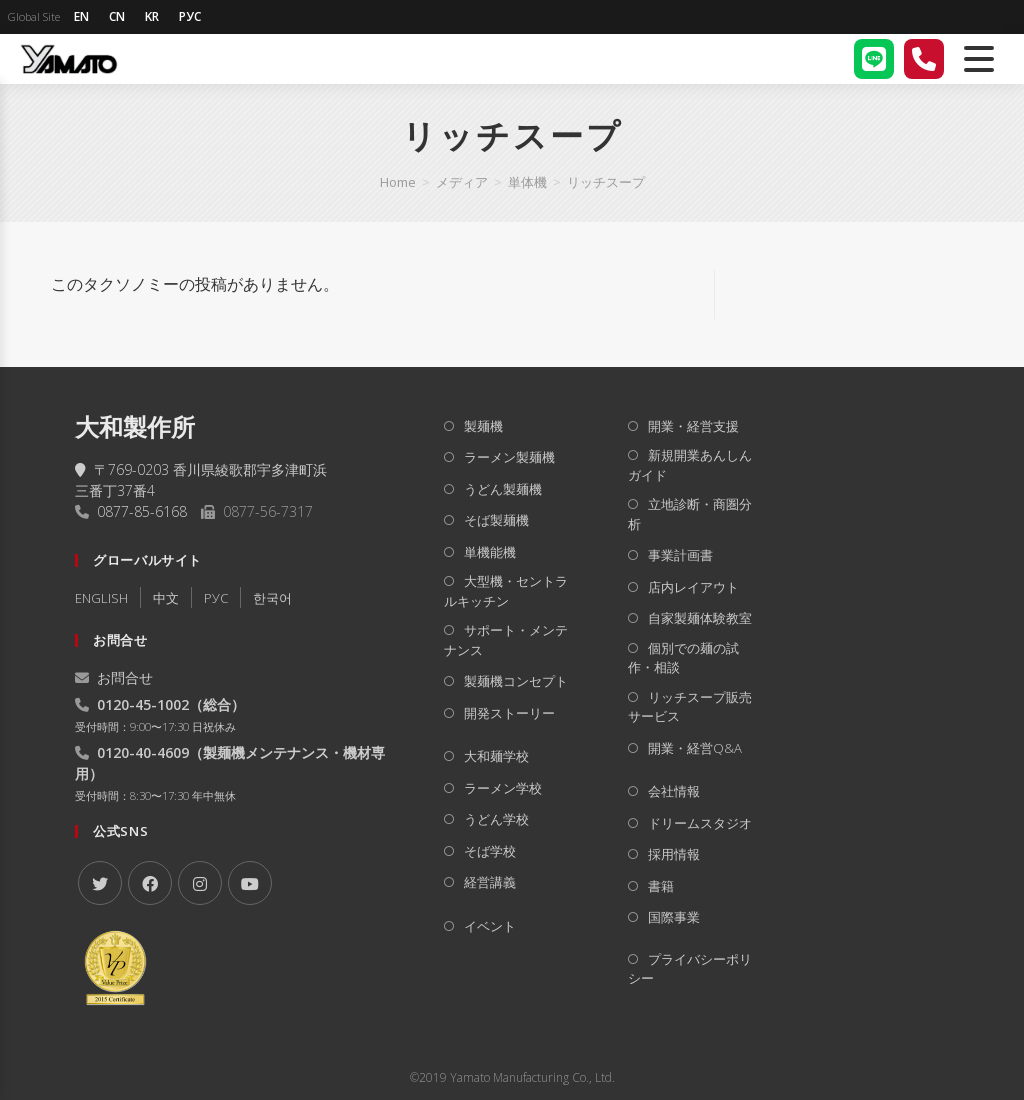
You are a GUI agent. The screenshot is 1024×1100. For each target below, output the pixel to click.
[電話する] (924, 59)
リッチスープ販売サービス (690, 707)
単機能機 (490, 552)
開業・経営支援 (693, 426)
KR (152, 16)
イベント (490, 926)
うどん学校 (496, 819)
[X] (100, 883)
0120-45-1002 (143, 704)
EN (81, 16)
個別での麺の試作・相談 (683, 658)
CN (117, 16)
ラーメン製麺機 (509, 457)
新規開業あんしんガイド (690, 465)
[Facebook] (150, 883)
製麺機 (483, 426)
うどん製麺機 (503, 489)
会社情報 (674, 791)
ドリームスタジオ (700, 823)
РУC (216, 598)
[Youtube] (250, 883)
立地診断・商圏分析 (690, 514)
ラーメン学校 (503, 788)
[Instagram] (200, 883)
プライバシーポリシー (690, 969)
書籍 (661, 886)
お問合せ (114, 677)
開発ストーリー (509, 713)
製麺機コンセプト (516, 681)
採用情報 (674, 854)
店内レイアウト (693, 587)
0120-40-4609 (143, 752)
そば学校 (490, 851)
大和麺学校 (496, 756)
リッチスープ (606, 182)
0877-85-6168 (142, 511)
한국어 (272, 598)
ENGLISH (101, 598)
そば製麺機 (496, 520)
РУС (190, 16)
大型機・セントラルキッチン (506, 591)
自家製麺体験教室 (700, 618)
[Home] (398, 182)
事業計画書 (680, 555)
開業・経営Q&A (695, 748)
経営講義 (490, 882)
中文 (166, 598)
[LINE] (874, 59)
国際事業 (674, 917)
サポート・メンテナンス (506, 640)
